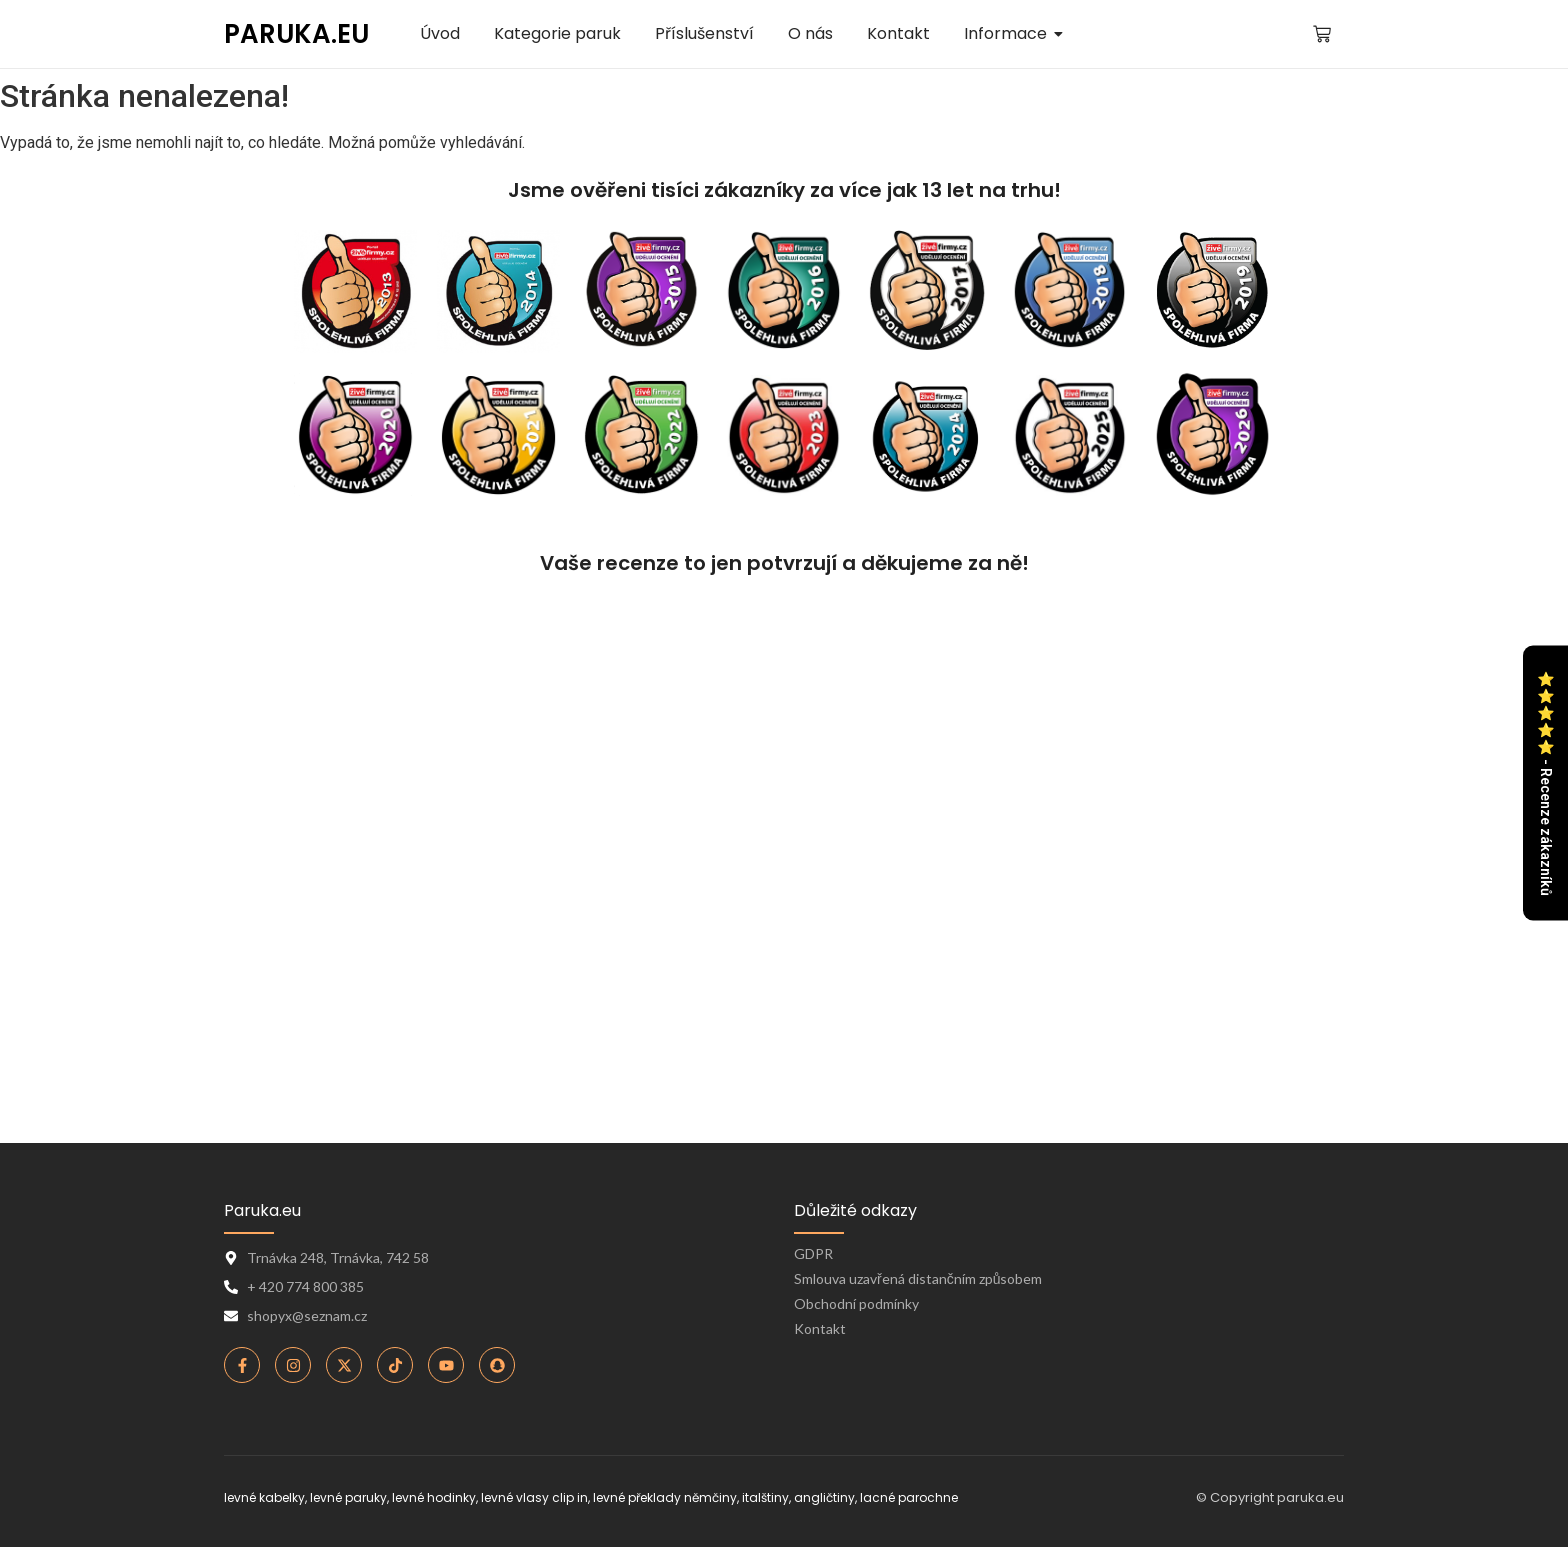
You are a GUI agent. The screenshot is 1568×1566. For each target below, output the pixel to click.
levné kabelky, (265, 1497)
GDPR (813, 1253)
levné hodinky (434, 1497)
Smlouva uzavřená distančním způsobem (918, 1278)
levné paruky (348, 1497)
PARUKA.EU (296, 34)
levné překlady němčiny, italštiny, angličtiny (724, 1497)
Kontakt (820, 1328)
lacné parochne (909, 1497)
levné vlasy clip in (534, 1497)
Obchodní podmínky (856, 1303)
